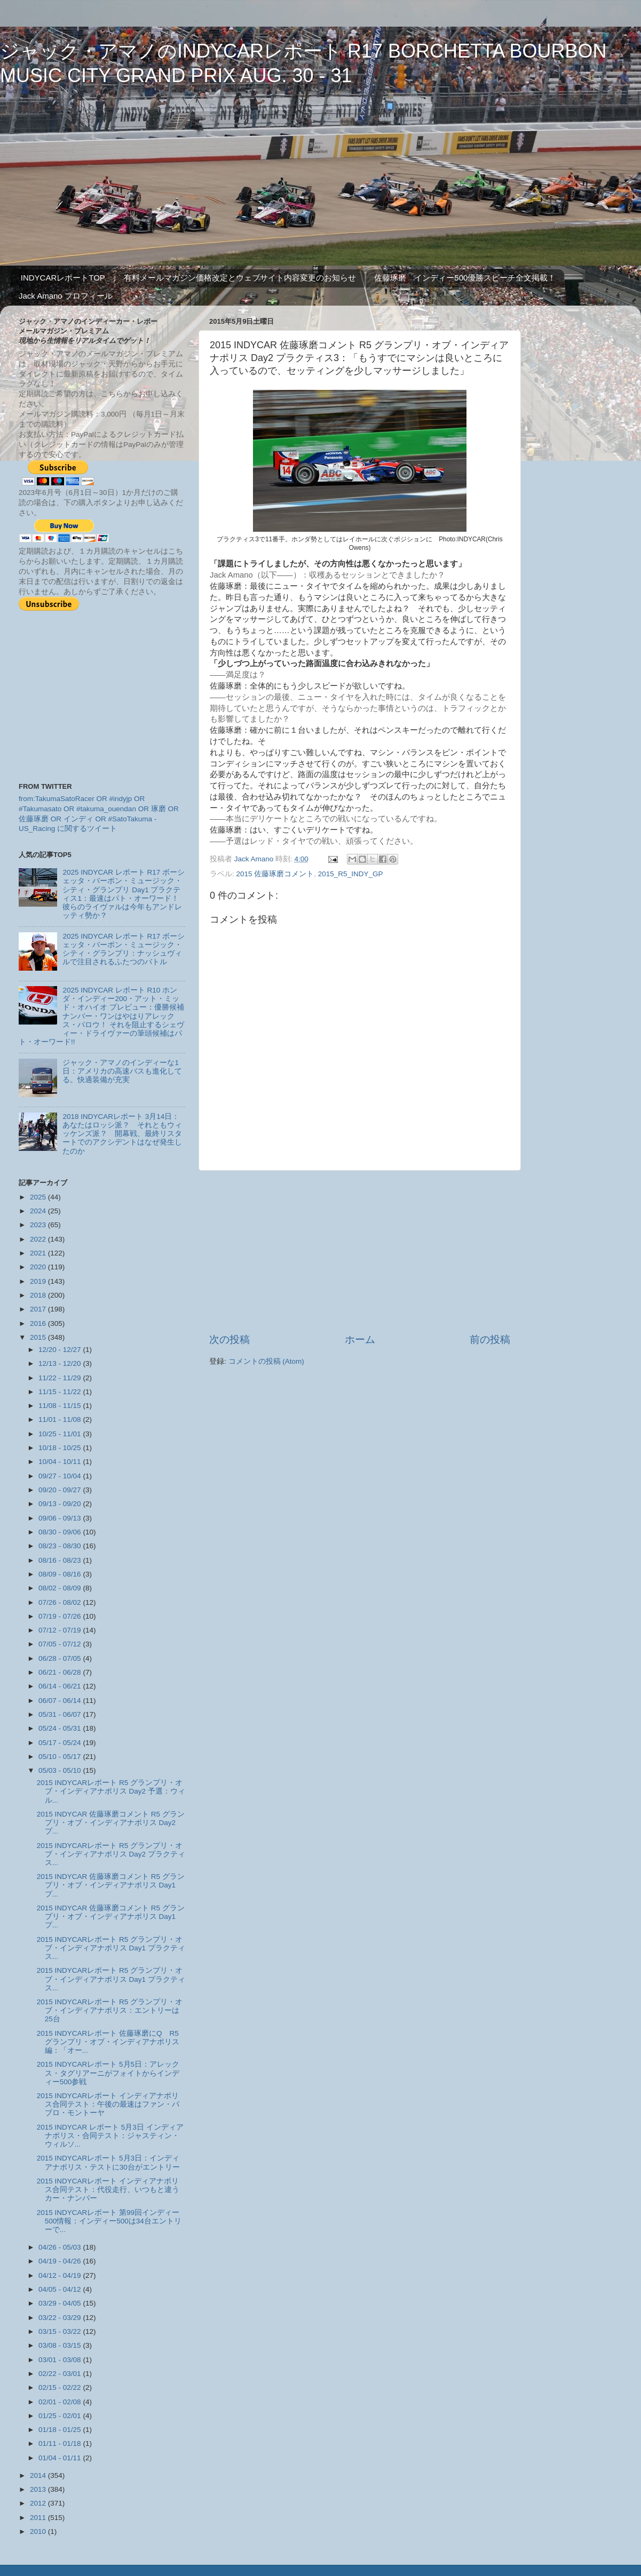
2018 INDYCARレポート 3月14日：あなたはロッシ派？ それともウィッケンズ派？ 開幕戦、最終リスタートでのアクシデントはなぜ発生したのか (122, 1134)
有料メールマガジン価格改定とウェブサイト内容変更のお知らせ (240, 277)
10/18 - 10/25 (60, 1448)
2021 (39, 1253)
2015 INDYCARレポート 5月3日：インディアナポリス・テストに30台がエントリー (108, 2162)
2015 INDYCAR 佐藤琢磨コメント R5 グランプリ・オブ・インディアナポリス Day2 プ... (111, 1822)
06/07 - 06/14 (60, 1701)
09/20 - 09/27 (60, 1490)
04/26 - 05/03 (60, 2247)
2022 (39, 1239)
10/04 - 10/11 (60, 1462)
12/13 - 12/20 (60, 1363)
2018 (39, 1295)
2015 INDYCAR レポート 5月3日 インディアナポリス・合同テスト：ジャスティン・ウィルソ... (110, 2135)
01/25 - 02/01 (60, 2416)
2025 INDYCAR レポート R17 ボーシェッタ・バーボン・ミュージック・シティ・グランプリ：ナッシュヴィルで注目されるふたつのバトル (123, 949)
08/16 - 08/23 (60, 1560)
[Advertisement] (360, 1251)
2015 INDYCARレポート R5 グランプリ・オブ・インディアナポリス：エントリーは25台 (110, 2010)
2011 (39, 2518)
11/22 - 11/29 (60, 1378)
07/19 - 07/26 (60, 1616)
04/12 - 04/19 (60, 2275)
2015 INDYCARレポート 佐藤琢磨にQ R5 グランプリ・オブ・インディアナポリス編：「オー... (108, 2041)
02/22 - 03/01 (60, 2374)
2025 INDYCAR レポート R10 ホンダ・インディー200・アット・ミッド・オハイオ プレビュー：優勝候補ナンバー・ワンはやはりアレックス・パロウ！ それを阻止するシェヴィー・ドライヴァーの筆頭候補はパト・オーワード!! (101, 1016)
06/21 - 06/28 (60, 1672)
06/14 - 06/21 (60, 1686)
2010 (39, 2531)
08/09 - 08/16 (60, 1574)
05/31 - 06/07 (60, 1714)
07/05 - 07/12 (60, 1644)
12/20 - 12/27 (60, 1350)
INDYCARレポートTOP (63, 277)
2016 (39, 1323)
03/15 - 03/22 (60, 2331)
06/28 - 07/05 (60, 1658)
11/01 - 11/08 (60, 1419)
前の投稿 (490, 1339)
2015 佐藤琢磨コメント (275, 874)
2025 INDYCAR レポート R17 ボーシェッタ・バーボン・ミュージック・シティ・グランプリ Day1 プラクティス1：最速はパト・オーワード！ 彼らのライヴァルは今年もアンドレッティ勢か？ (124, 893)
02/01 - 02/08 (60, 2402)
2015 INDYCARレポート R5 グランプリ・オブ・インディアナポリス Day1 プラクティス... (111, 1948)
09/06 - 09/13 (60, 1518)
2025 (39, 1197)
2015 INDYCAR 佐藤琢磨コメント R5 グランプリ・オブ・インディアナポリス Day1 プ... (111, 1885)
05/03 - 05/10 (60, 1770)
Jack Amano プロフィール (66, 295)
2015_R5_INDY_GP (350, 874)
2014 (39, 2475)
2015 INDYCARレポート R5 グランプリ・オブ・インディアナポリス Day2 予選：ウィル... (111, 1791)
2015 (39, 1337)
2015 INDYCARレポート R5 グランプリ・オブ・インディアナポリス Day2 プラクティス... (111, 1854)
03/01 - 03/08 (60, 2360)
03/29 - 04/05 (60, 2303)
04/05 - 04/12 (60, 2289)
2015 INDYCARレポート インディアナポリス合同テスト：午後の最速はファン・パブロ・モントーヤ (108, 2104)
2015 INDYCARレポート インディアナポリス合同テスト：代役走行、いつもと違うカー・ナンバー (108, 2189)
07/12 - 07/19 (60, 1630)
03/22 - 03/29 (60, 2318)
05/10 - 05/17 (60, 1757)
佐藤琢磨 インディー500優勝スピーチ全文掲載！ (465, 277)
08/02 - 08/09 (60, 1588)
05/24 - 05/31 (60, 1728)
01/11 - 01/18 (60, 2443)
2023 (39, 1225)
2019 (39, 1281)
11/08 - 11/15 (60, 1406)
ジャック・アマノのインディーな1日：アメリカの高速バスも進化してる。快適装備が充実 (122, 1071)
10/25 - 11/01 (60, 1434)
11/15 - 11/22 (60, 1392)
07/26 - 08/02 (60, 1602)
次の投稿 (229, 1339)
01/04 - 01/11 (60, 2458)
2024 (39, 1211)
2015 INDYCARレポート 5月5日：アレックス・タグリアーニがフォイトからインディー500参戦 (108, 2072)
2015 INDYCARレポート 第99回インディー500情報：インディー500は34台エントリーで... (109, 2221)
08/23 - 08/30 (60, 1546)
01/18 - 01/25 (60, 2430)
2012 (39, 2503)
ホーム (360, 1339)
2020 (39, 1267)
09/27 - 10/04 (60, 1476)
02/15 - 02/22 (60, 2387)
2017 (39, 1309)
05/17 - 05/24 (60, 1743)
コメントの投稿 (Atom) (266, 1361)
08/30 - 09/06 (60, 1532)
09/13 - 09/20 (60, 1504)
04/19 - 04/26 (60, 2261)
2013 (39, 2489)
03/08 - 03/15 (60, 2345)
